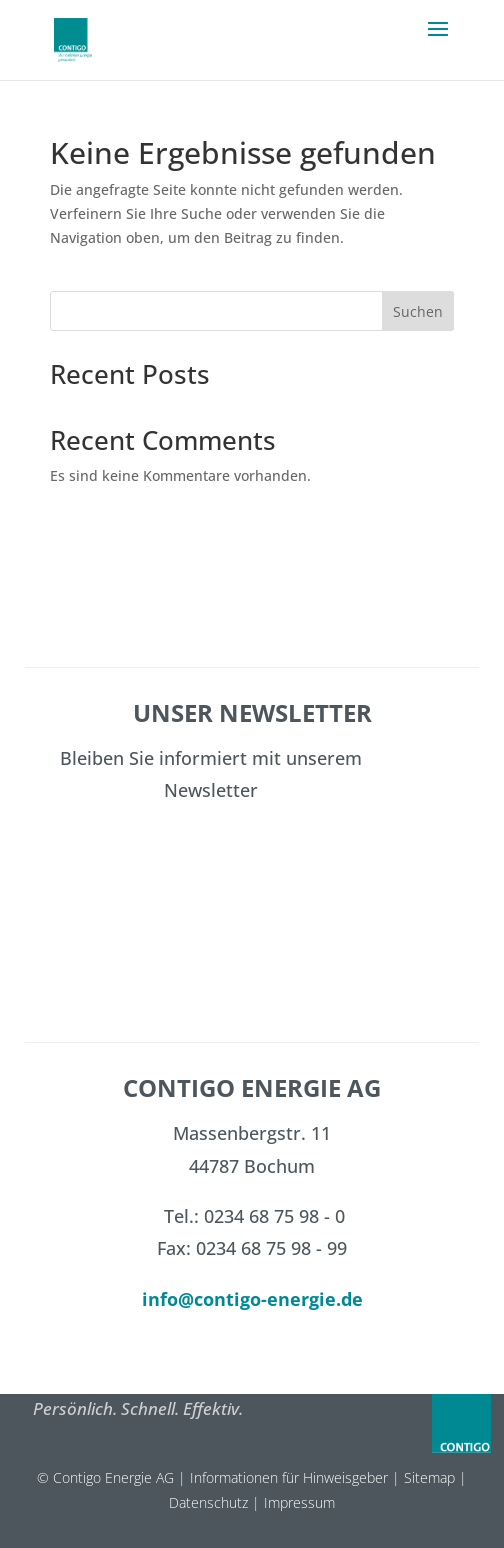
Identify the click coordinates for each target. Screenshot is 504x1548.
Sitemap (429, 1477)
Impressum (299, 1502)
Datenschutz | (216, 1502)
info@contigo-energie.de (252, 1299)
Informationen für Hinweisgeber (289, 1477)
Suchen (418, 311)
